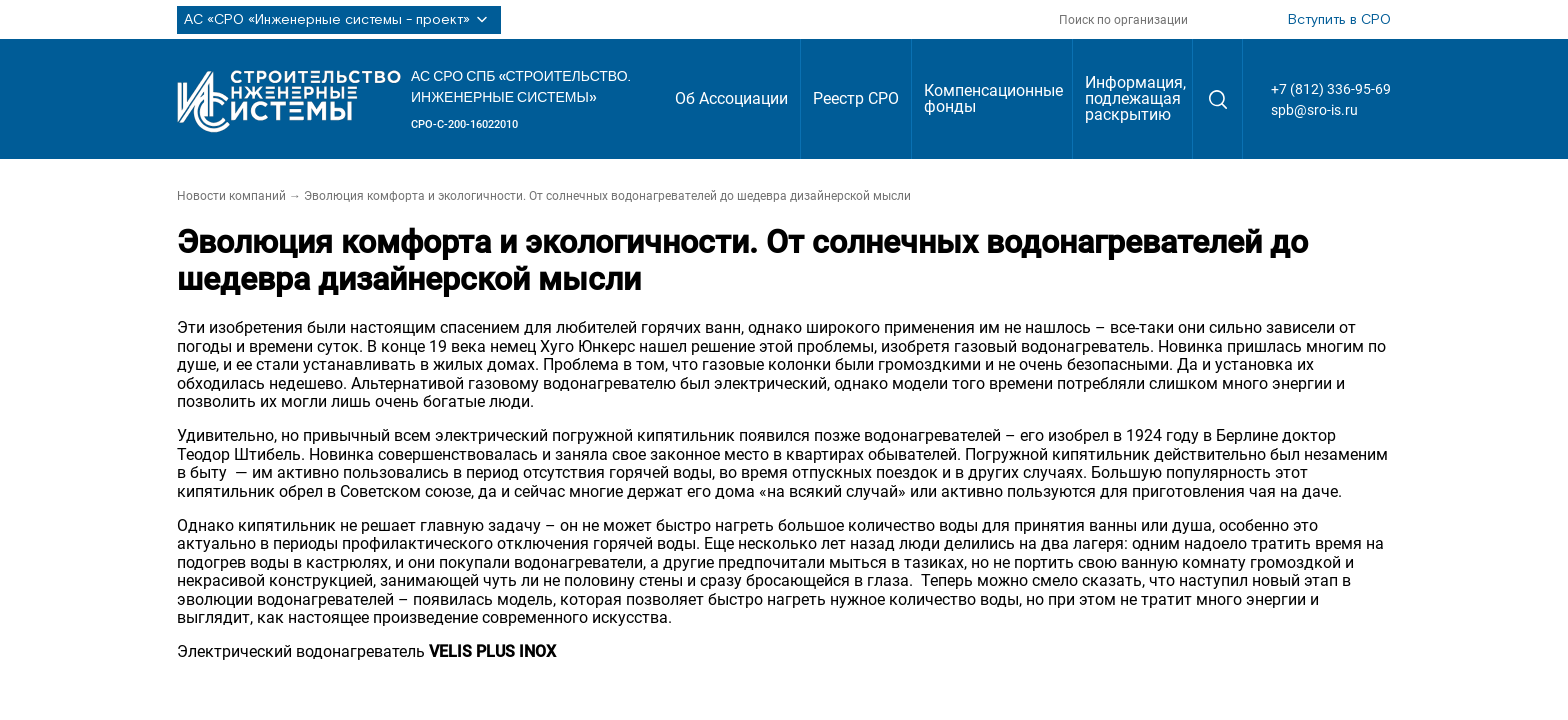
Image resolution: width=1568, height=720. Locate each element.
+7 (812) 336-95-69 (1331, 89)
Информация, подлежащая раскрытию (1135, 98)
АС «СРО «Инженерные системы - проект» (339, 20)
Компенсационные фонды (993, 98)
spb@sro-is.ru (1314, 110)
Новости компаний (231, 196)
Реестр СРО (856, 98)
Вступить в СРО (1339, 20)
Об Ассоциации (731, 98)
